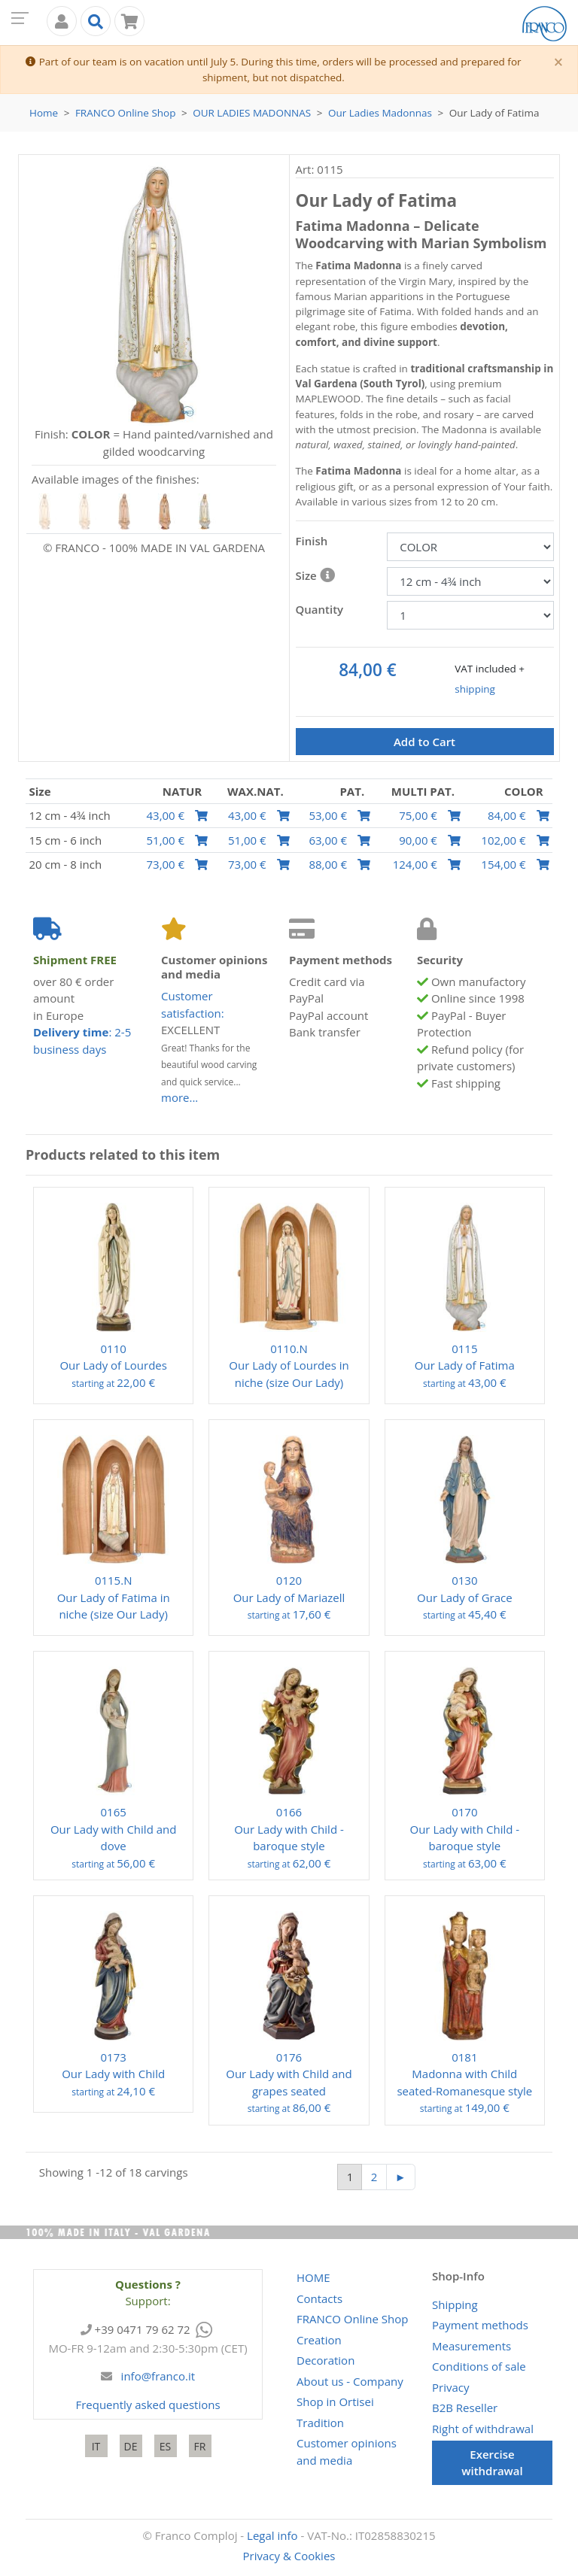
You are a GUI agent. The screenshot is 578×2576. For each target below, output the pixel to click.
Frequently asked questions (147, 2404)
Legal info (272, 2535)
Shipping (455, 2304)
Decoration (325, 2360)
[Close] (558, 63)
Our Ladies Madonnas (252, 113)
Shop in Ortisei (335, 2401)
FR (200, 2446)
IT (96, 2446)
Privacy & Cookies (289, 2555)
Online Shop (125, 113)
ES (165, 2446)
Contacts (319, 2298)
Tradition (320, 2422)
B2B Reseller (464, 2407)
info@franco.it (158, 2375)
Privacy (450, 2387)
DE (131, 2446)
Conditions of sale (479, 2366)
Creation (319, 2339)
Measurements (471, 2345)
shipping (475, 689)
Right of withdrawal (483, 2428)
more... (179, 1097)
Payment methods (480, 2324)
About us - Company (350, 2381)
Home (43, 113)
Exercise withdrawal (492, 2463)
